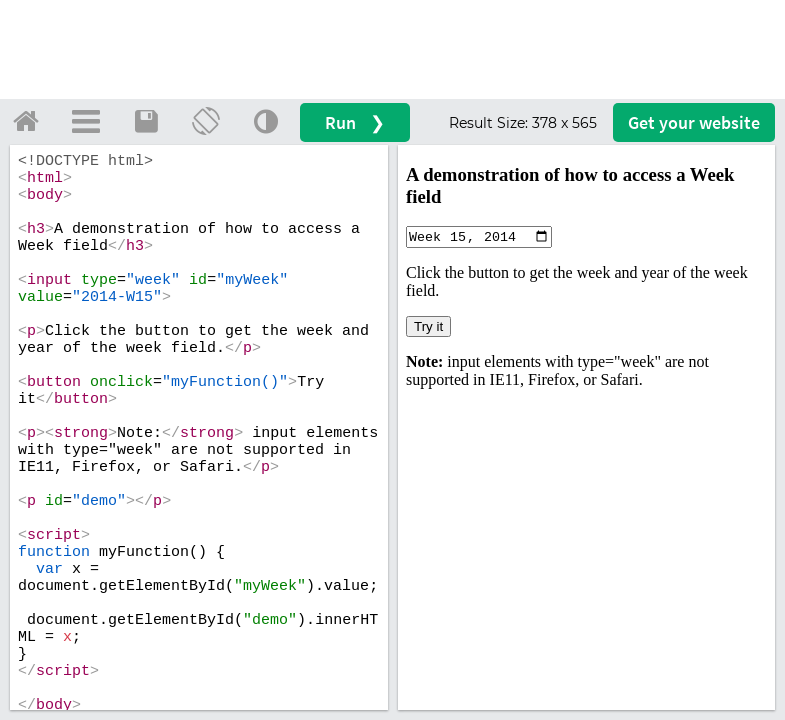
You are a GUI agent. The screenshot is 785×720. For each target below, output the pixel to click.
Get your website (694, 122)
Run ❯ (355, 122)
